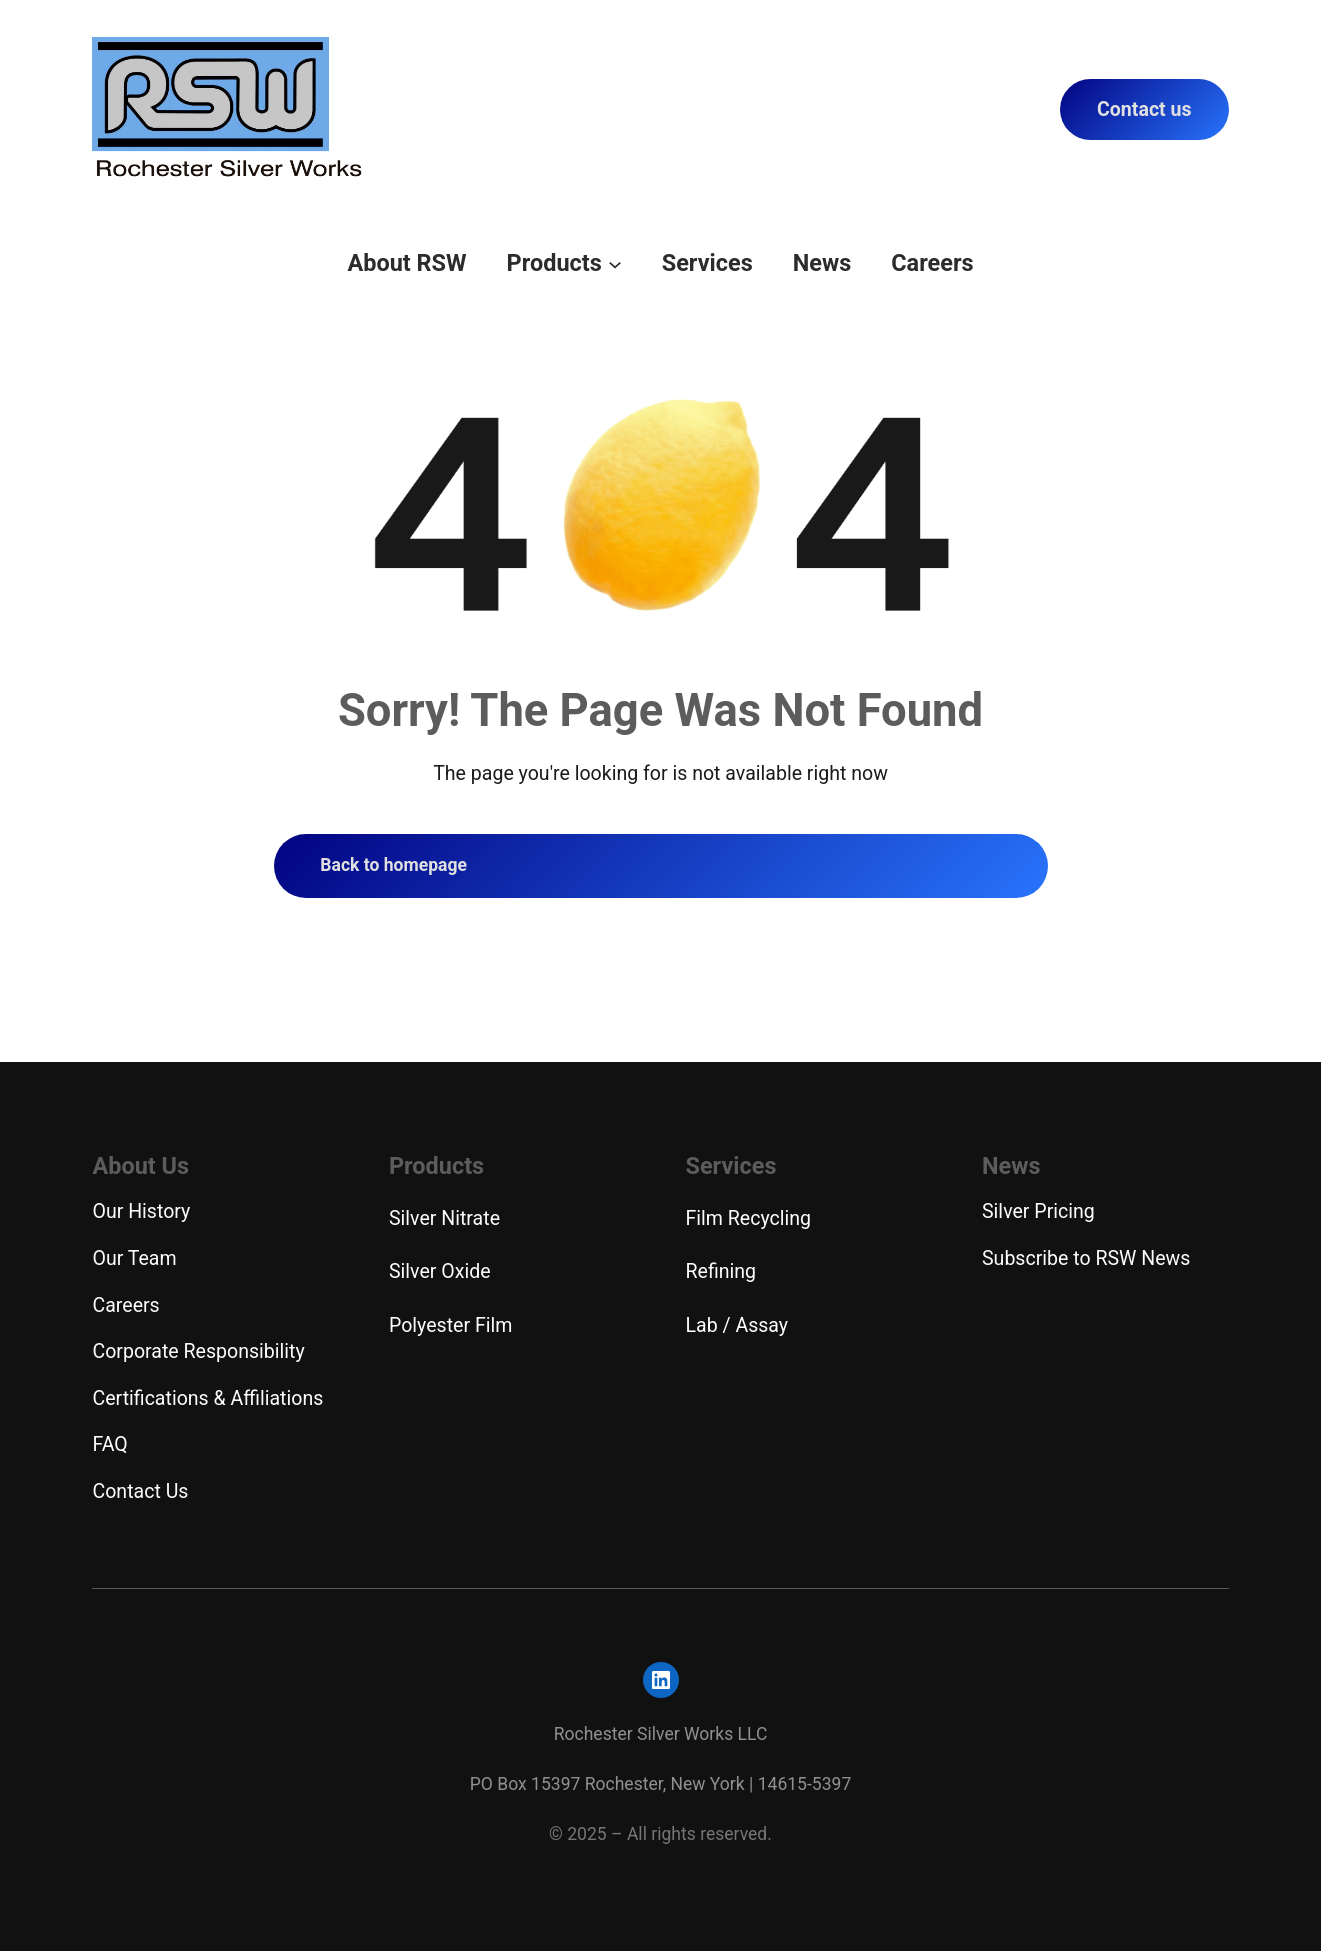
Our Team (134, 1258)
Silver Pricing (1038, 1211)
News (1011, 1166)
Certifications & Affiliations (207, 1398)
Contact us (1144, 109)
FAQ (109, 1444)
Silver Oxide (440, 1271)
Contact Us (140, 1491)
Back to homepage (393, 865)
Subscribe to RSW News (1086, 1258)
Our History (141, 1211)
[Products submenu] (615, 263)
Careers (125, 1305)
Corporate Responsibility (198, 1351)
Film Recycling (749, 1218)
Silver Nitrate (444, 1218)
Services (731, 1166)
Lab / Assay (737, 1325)
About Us (140, 1166)
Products (436, 1166)
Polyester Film (450, 1325)
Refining (721, 1271)
